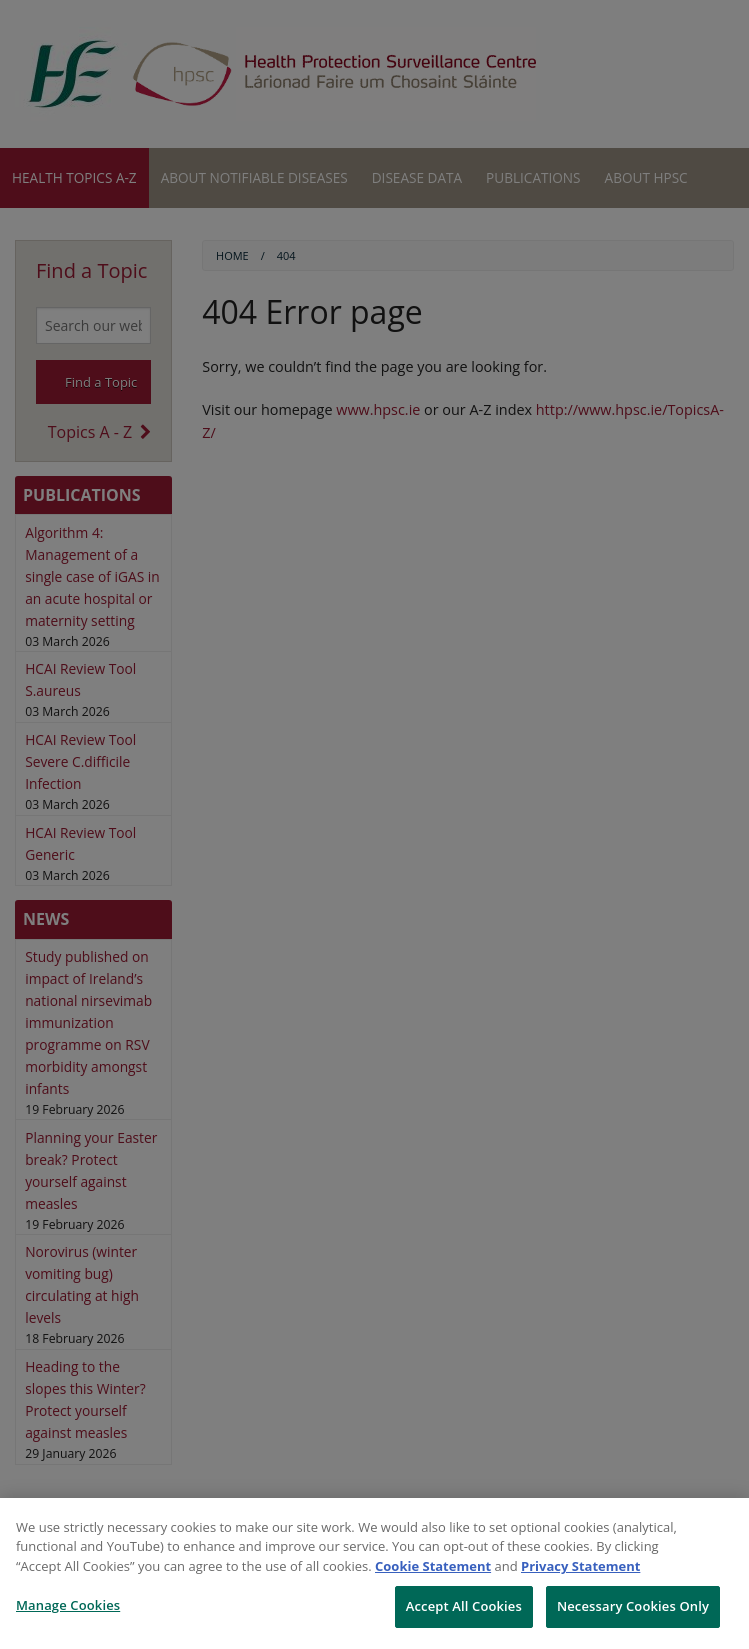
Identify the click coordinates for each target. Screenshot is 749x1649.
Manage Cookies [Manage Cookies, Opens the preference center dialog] (68, 1605)
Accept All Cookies (464, 1606)
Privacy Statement (580, 1566)
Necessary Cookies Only (633, 1606)
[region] (374, 1573)
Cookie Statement (433, 1566)
